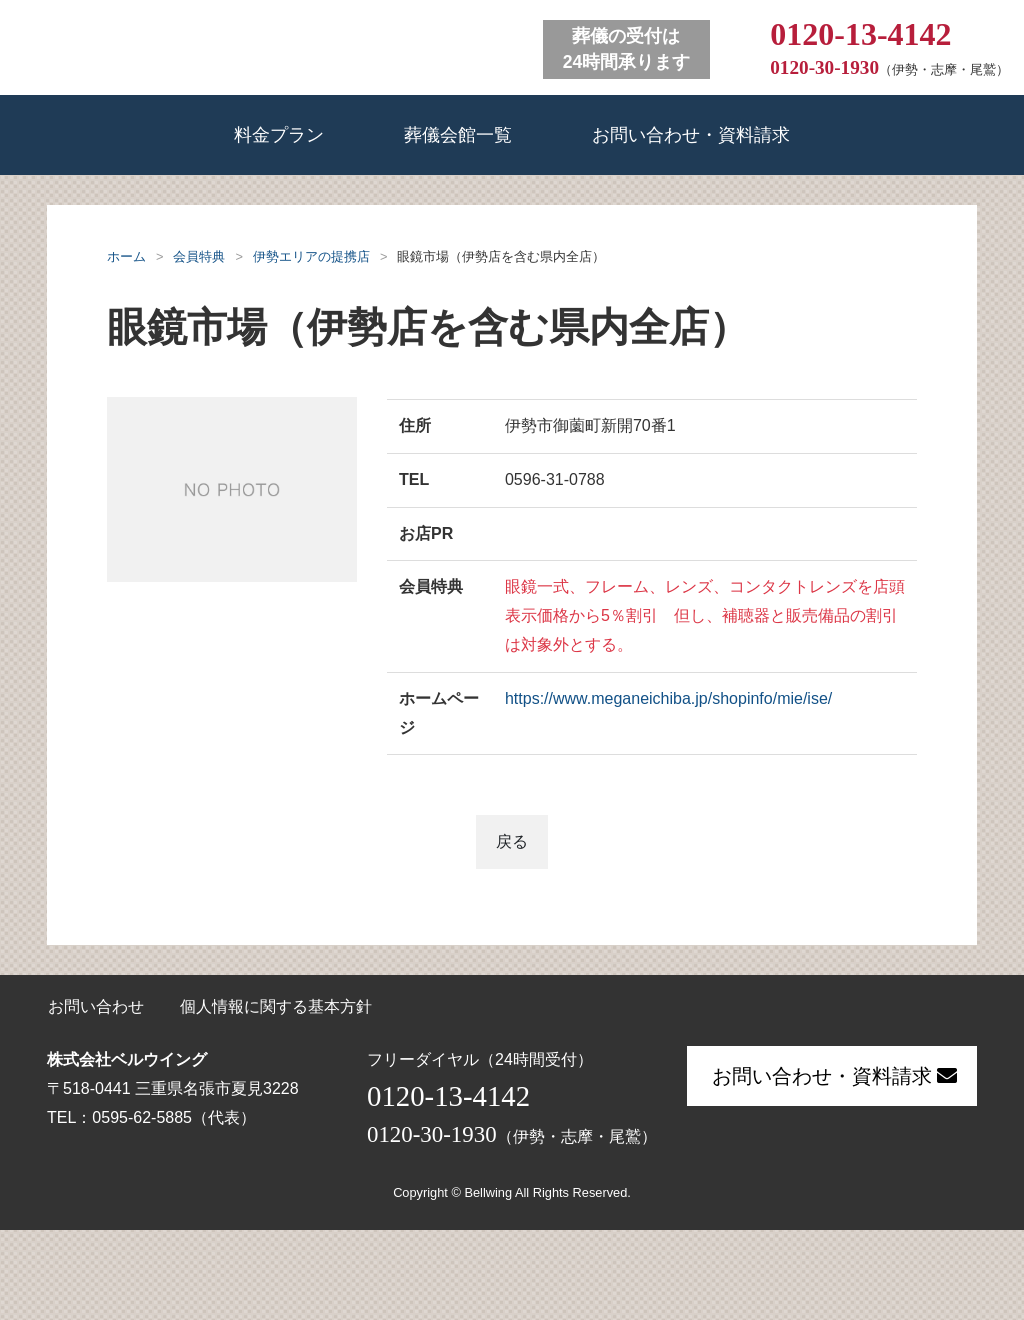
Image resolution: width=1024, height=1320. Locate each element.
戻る (512, 841)
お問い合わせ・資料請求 (691, 134)
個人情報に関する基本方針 (276, 1006)
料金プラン (279, 134)
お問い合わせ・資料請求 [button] (834, 1076)
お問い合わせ (96, 1006)
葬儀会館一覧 (458, 134)
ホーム (126, 256)
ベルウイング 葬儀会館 (265, 45)
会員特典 (199, 256)
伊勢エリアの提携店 (311, 256)
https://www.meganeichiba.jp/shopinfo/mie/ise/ (668, 698)
